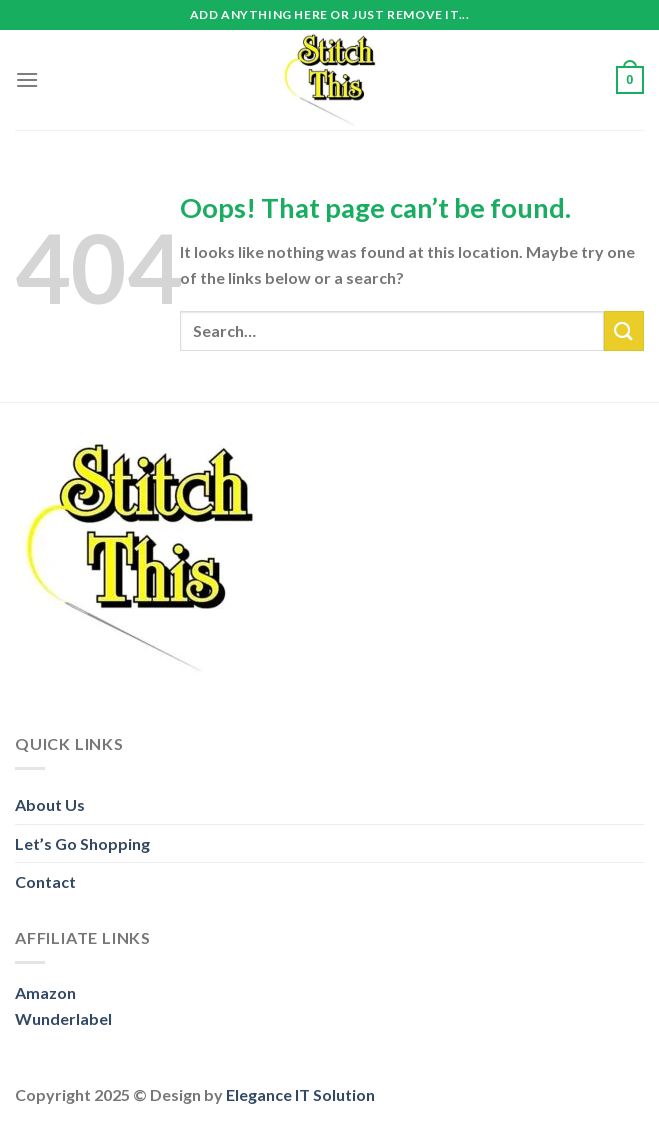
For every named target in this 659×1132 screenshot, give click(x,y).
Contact (45, 881)
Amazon (45, 992)
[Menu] (27, 79)
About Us (50, 804)
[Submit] (624, 330)
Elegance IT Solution (300, 1094)
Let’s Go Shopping (82, 843)
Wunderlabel (63, 1018)
